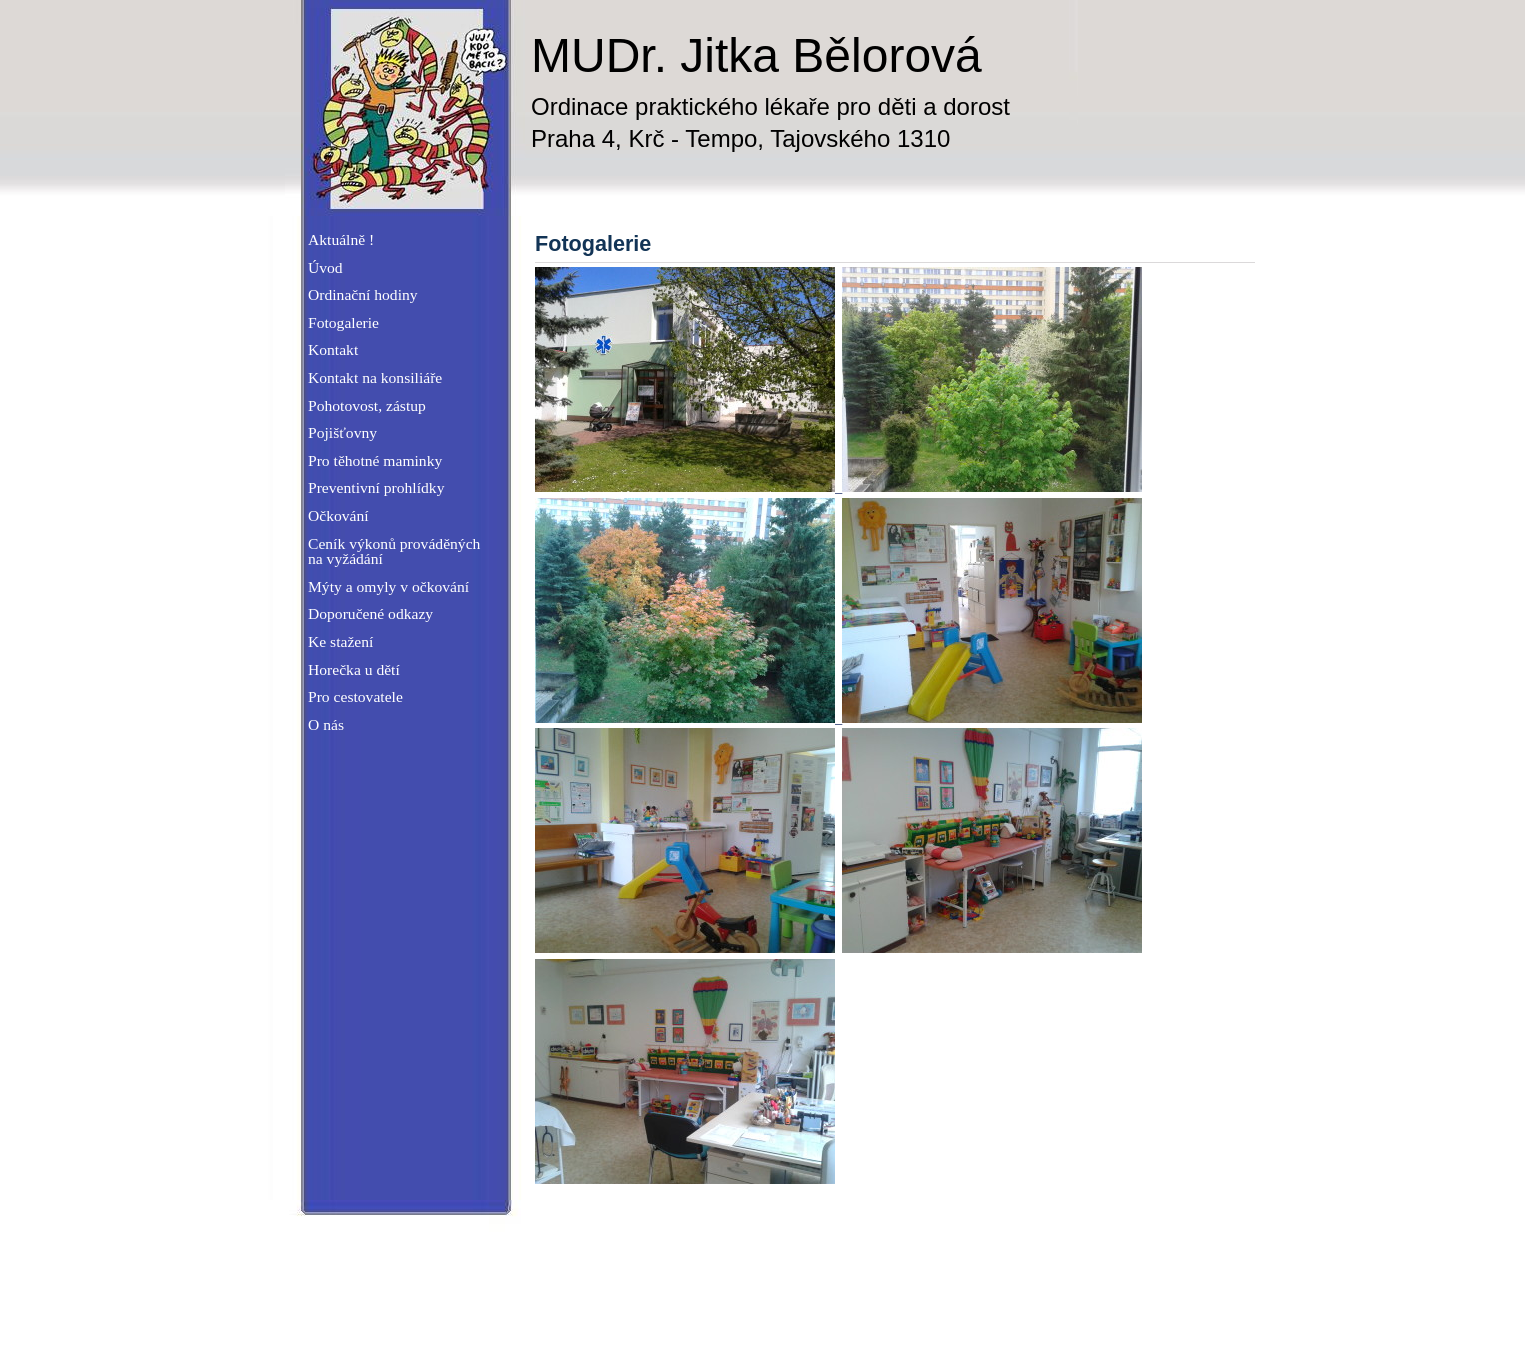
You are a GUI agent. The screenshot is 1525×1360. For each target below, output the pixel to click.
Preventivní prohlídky (376, 487)
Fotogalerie (343, 322)
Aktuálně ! (341, 239)
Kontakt (333, 349)
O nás (326, 724)
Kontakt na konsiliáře (375, 377)
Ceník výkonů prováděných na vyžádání (394, 551)
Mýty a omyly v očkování (388, 586)
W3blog (1222, 1313)
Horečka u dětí (354, 669)
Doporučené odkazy (370, 613)
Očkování (338, 515)
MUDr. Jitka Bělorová (756, 55)
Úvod (325, 267)
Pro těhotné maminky (375, 460)
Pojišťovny (342, 432)
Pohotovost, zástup (367, 405)
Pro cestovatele (355, 696)
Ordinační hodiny (363, 294)
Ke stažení (340, 641)
